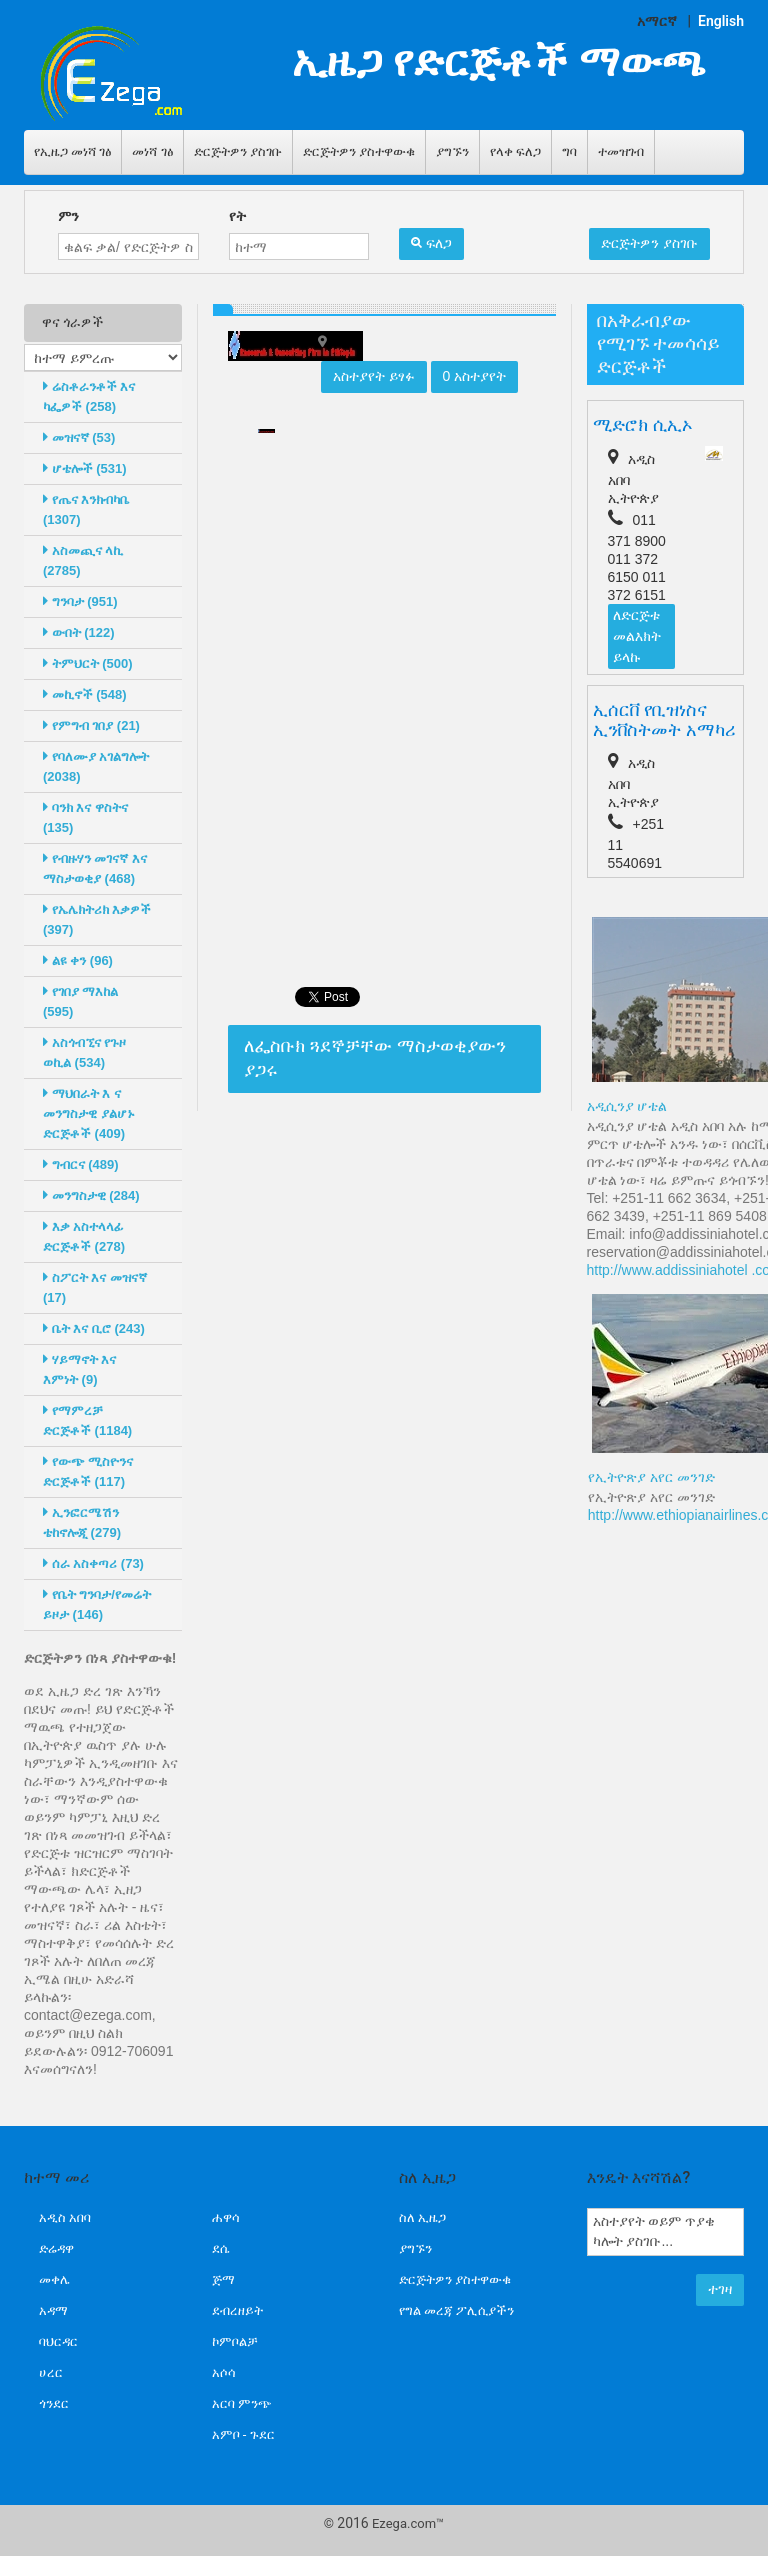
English (721, 21)
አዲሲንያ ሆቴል (627, 1106)
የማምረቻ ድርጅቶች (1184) (87, 1420)
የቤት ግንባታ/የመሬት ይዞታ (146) (97, 1604)
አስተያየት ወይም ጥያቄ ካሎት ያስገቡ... (666, 2232)
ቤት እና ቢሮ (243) (94, 1328)
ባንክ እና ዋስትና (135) (85, 817)
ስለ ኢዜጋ (422, 2217)
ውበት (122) (79, 632)
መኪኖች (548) (85, 694)
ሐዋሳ (226, 2217)
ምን (68, 216)
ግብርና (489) (81, 1164)
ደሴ (220, 2248)
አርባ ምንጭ (242, 2403)
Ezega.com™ (408, 2523)
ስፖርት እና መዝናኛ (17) (95, 1287)
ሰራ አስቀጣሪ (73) (93, 1563)
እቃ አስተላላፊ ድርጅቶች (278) (84, 1236)
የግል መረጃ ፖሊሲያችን (456, 2310)
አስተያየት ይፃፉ (374, 376)
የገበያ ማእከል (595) (80, 1001)
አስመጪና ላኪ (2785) (83, 560)
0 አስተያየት (475, 376)
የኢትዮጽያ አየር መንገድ (651, 1477)
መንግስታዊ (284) (91, 1195)
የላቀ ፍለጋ (515, 151)
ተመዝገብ (621, 151)
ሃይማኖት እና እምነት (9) (79, 1369)
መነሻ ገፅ (152, 151)
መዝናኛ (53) (79, 437)
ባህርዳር (58, 2341)
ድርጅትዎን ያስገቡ (238, 151)
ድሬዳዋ (56, 2248)
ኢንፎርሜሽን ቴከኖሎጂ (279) (82, 1522)
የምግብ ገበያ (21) (91, 725)
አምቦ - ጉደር (243, 2434)
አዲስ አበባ (65, 2217)
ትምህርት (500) (88, 663)
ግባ (569, 151)
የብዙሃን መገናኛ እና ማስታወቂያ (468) (95, 868)
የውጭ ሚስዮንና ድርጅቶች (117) (88, 1471)
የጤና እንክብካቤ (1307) (86, 509)
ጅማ (223, 2279)
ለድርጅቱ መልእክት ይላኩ (637, 636)
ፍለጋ (431, 243)
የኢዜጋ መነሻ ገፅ (72, 151)
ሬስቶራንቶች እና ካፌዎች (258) (89, 396)
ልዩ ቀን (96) (78, 960)
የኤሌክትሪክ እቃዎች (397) (97, 919)
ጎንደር (54, 2403)
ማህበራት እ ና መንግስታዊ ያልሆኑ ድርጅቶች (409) (89, 1113)
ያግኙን (452, 151)
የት (237, 216)
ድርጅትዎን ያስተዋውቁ (359, 151)
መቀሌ (54, 2279)
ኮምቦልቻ (235, 2341)
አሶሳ (224, 2372)
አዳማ (53, 2310)
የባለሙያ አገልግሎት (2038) (96, 766)
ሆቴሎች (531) (85, 468)
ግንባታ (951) (80, 601)
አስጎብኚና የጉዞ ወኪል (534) (84, 1052)
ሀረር (51, 2372)
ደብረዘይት (237, 2310)
